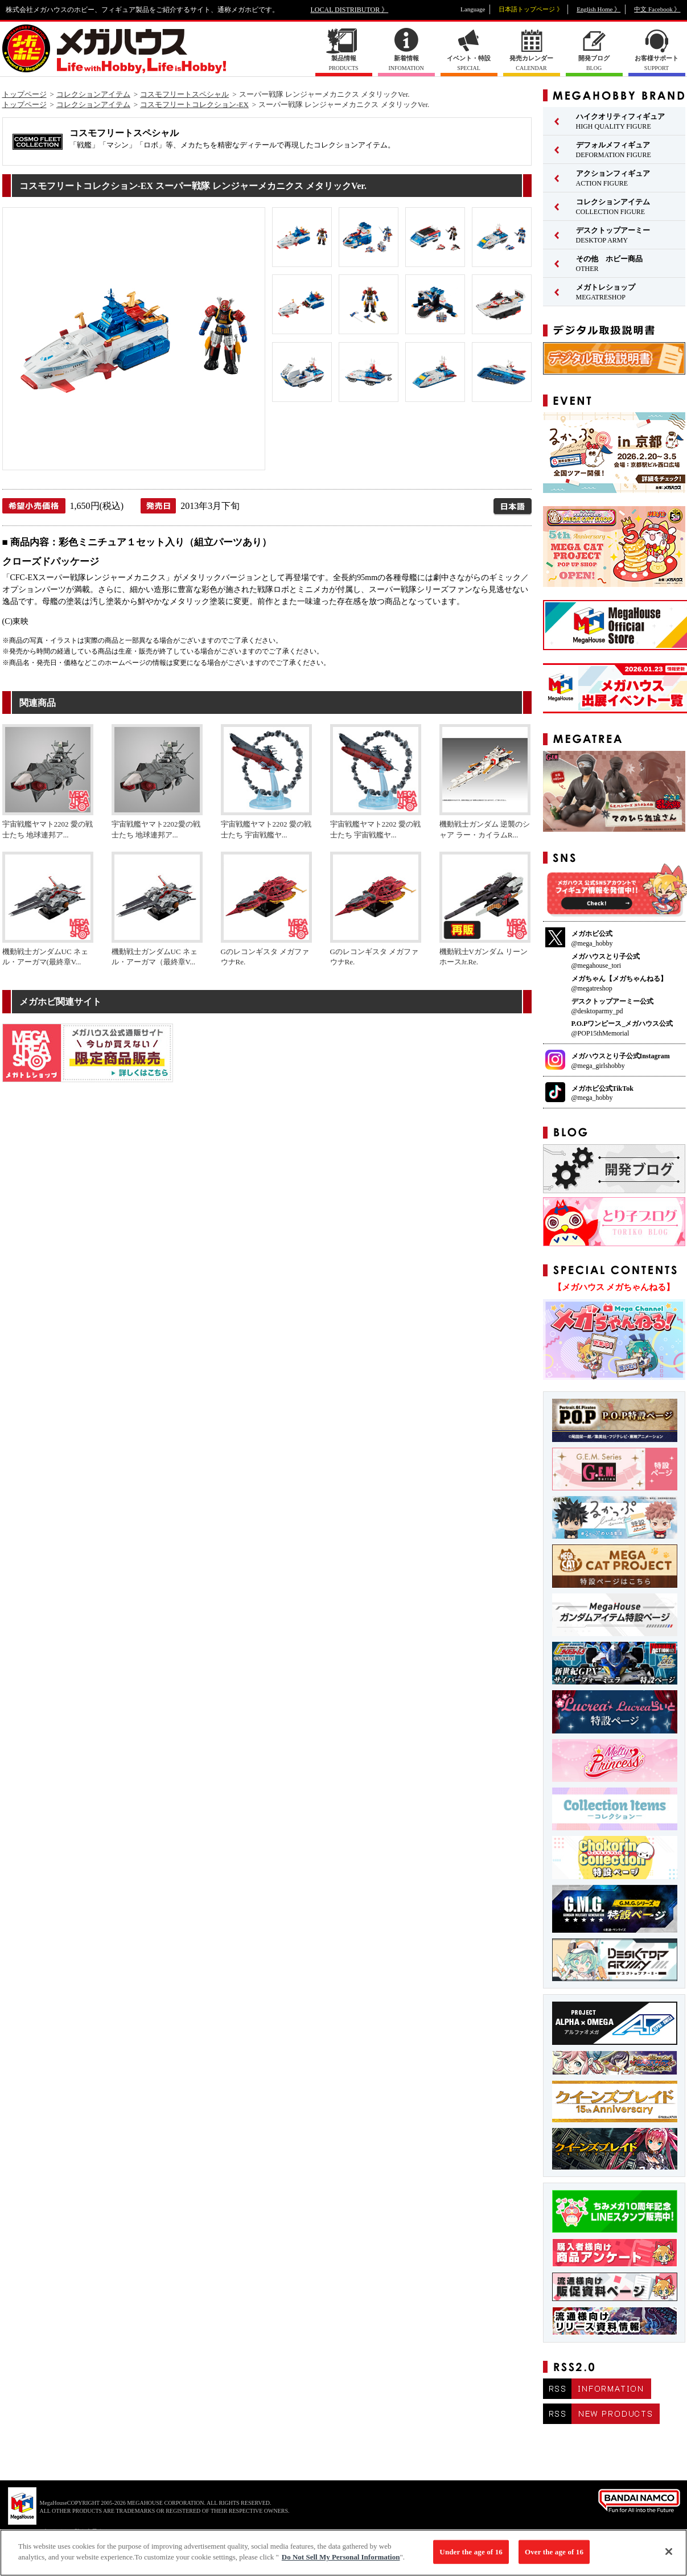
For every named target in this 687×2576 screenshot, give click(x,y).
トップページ (24, 94)
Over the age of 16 (554, 2552)
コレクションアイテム (93, 94)
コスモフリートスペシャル (184, 94)
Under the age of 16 (471, 2552)
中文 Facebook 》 (657, 9)
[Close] (668, 2552)
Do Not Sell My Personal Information (341, 2558)
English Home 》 (598, 9)
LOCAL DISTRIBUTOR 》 (350, 10)
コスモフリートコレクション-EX (194, 104)
